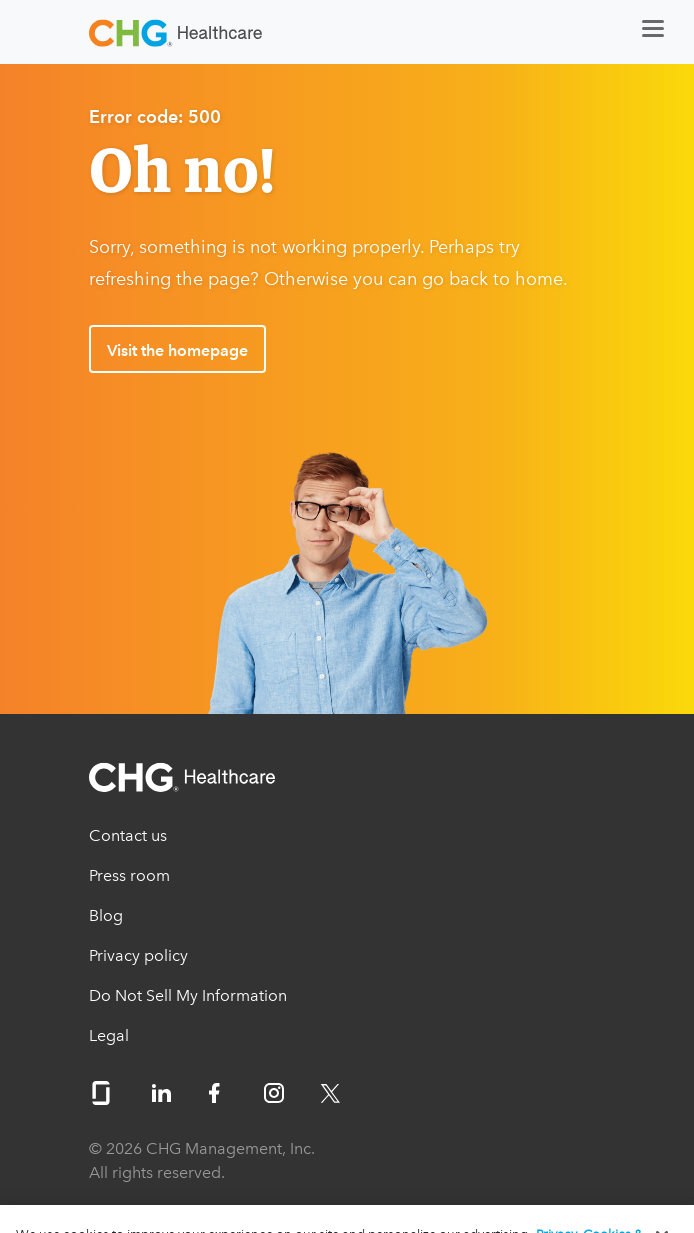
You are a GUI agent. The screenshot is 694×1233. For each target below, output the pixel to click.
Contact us (128, 835)
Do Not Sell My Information (188, 995)
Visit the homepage (177, 350)
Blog (106, 915)
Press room (129, 875)
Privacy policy (138, 955)
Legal (109, 1035)
